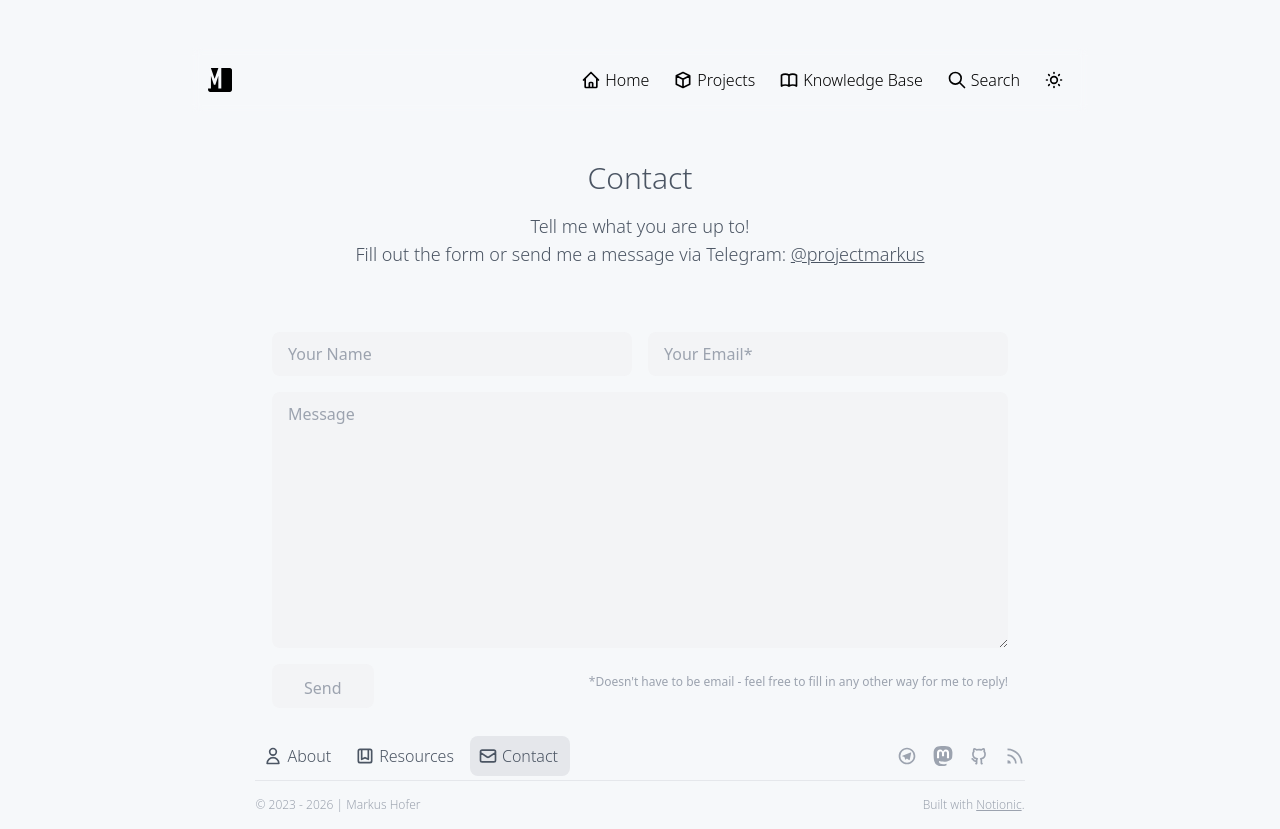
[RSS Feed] (1014, 756)
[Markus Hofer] (220, 80)
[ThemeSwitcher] (1054, 80)
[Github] (978, 756)
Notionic (998, 804)
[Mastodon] (942, 756)
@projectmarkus (858, 254)
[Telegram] (906, 756)
